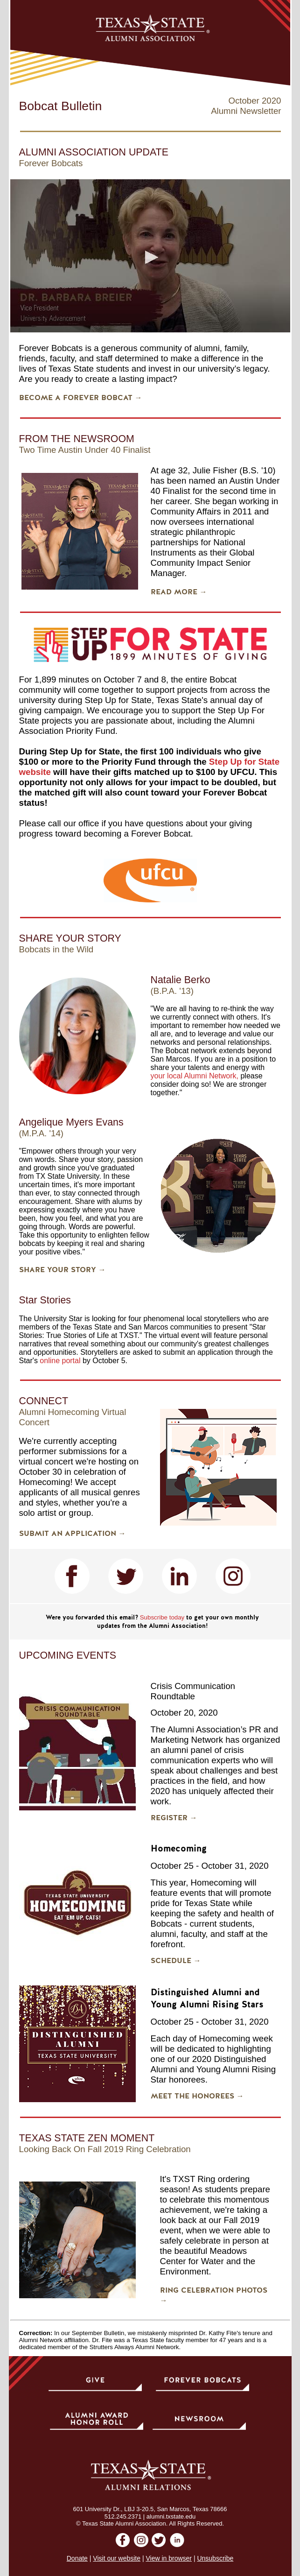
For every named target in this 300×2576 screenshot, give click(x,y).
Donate (77, 2558)
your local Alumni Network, (195, 1076)
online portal (60, 1361)
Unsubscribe (215, 2558)
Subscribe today (162, 1617)
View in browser (169, 2558)
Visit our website (116, 2558)
